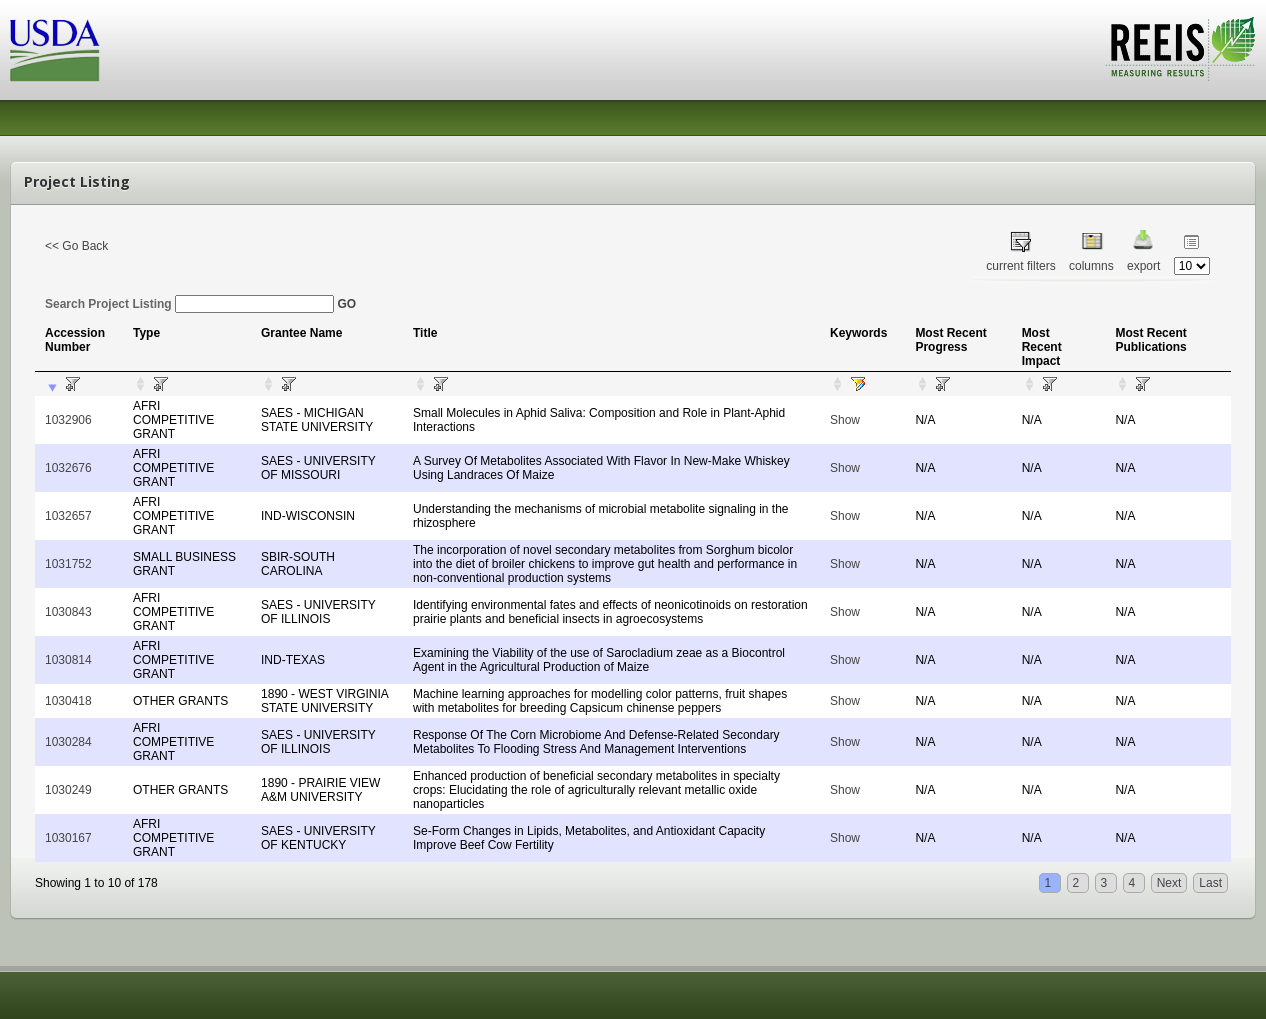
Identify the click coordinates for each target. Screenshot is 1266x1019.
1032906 (68, 420)
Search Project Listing (189, 304)
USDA (55, 50)
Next (1169, 883)
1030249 (68, 790)
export (1143, 266)
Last (1210, 883)
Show (845, 420)
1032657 (68, 516)
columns (1091, 266)
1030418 (68, 701)
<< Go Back (76, 246)
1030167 (68, 838)
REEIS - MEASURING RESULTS (1180, 49)
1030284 (68, 742)
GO (346, 304)
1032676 (68, 468)
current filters (1020, 266)
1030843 (68, 612)
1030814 (68, 660)
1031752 (68, 564)
